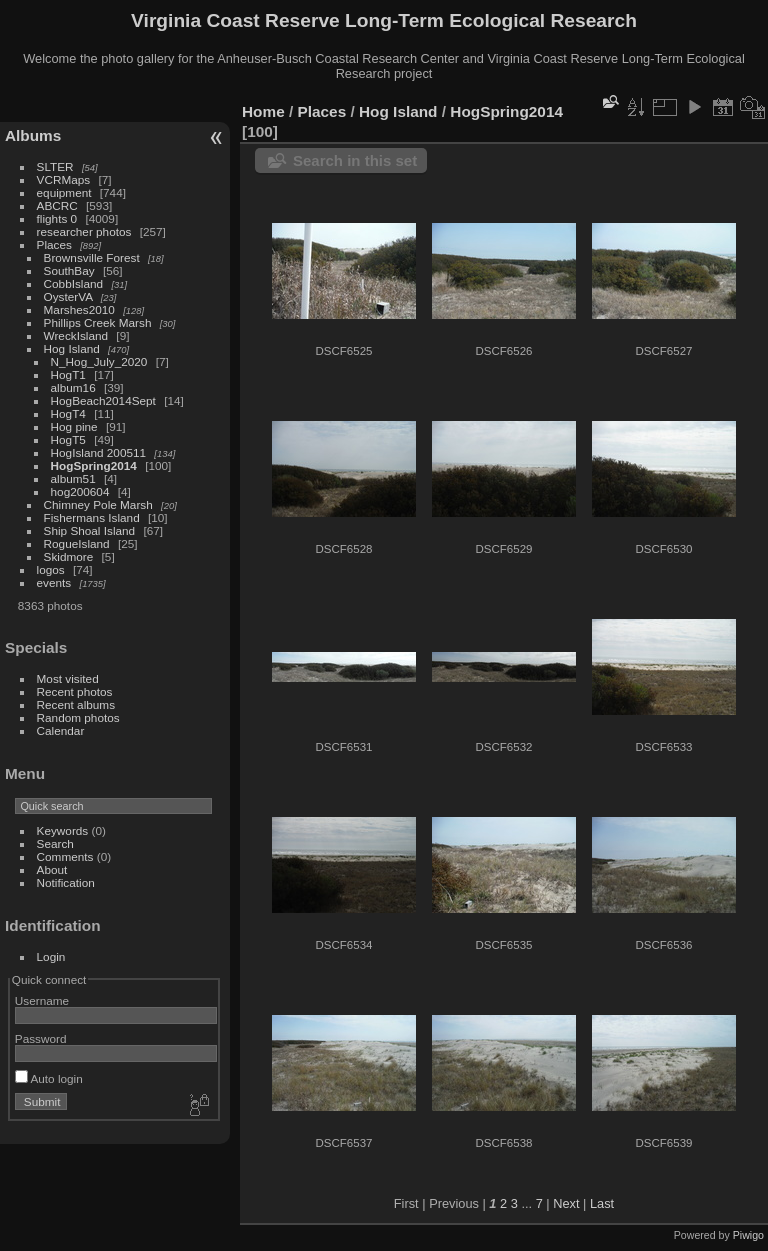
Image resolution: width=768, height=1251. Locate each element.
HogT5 (68, 439)
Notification (66, 882)
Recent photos (75, 691)
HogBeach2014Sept (103, 400)
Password (41, 1038)
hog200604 (80, 491)
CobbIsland (74, 283)
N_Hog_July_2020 (99, 361)
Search (55, 843)
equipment (64, 192)
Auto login (49, 1078)
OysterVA (68, 296)
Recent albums (76, 704)
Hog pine (74, 426)
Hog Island (72, 348)
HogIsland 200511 (99, 452)
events (54, 582)
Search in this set (355, 160)
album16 (73, 387)
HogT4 (68, 413)
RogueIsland (77, 543)
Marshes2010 (79, 309)
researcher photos (84, 231)
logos (51, 569)
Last (602, 1203)
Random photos (78, 717)
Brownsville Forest (92, 257)
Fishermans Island (92, 517)
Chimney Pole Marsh (98, 504)
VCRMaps (64, 179)
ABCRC (57, 205)
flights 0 (57, 218)
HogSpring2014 (94, 465)
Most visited (68, 678)
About (52, 869)
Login (51, 956)
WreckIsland (76, 335)
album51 (73, 478)
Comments (65, 856)
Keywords (63, 830)
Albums (33, 135)
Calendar (61, 730)
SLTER (55, 166)
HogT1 (68, 374)
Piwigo (748, 1235)
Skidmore (69, 556)
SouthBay (69, 270)
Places (54, 244)
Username (42, 1000)
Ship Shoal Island (90, 530)
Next (566, 1203)
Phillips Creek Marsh (98, 322)
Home (263, 111)
